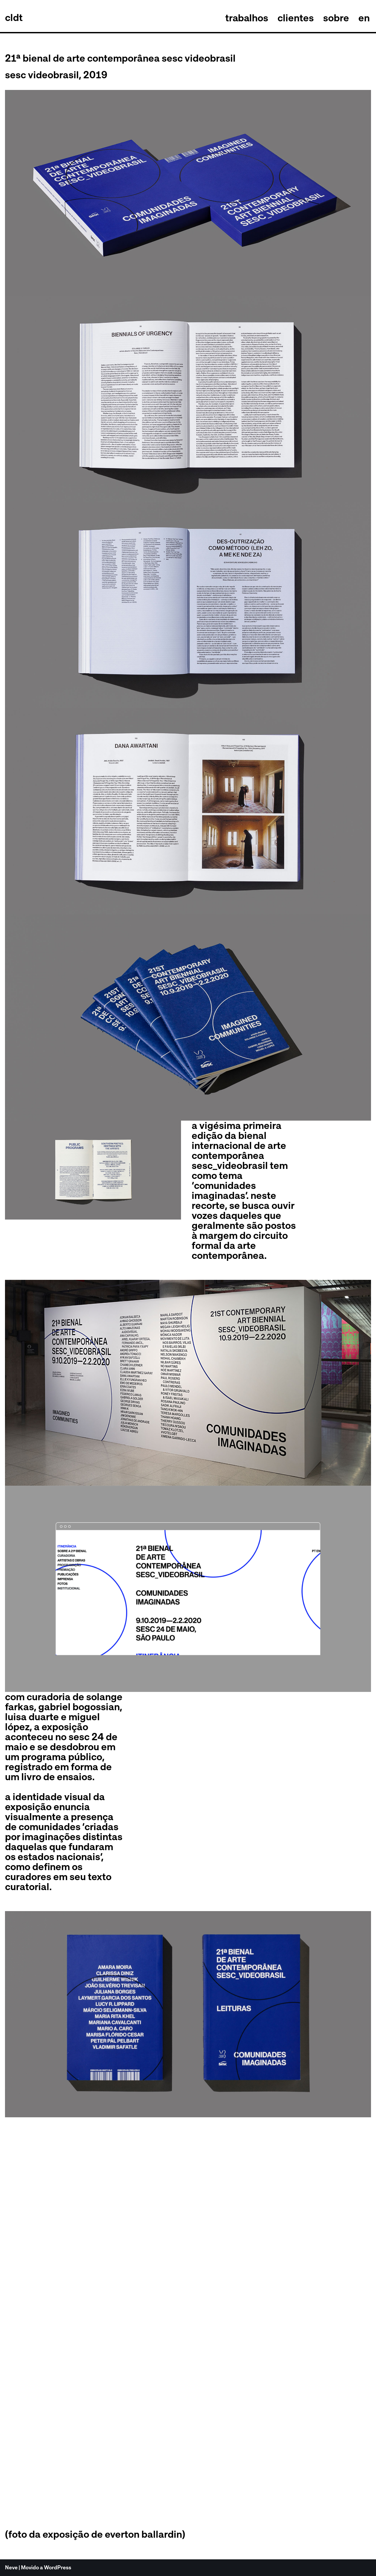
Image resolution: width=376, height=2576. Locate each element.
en (364, 18)
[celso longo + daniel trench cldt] (14, 18)
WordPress (57, 2567)
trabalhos (246, 18)
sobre (336, 18)
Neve (11, 2567)
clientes (296, 18)
